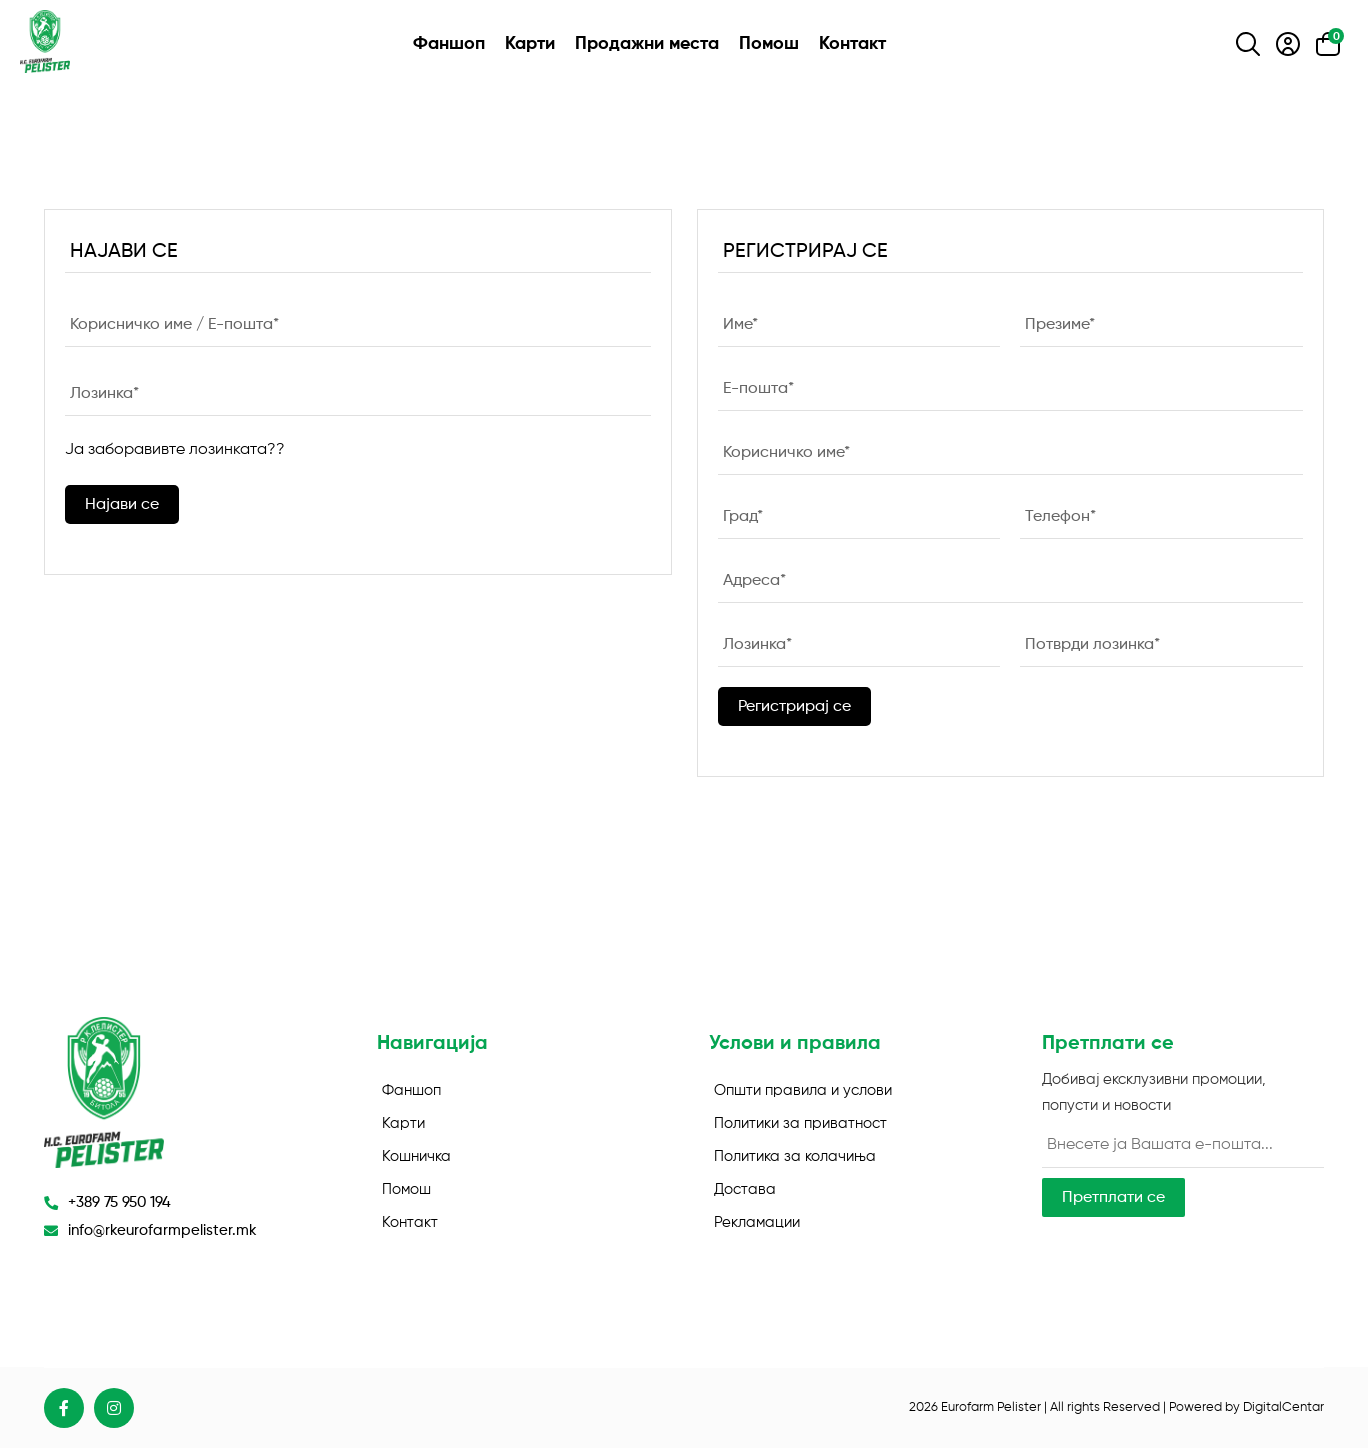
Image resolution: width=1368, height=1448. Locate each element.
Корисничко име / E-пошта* (174, 324)
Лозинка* (104, 393)
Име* (740, 324)
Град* (743, 516)
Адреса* (754, 580)
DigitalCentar (1283, 1407)
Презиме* (1060, 324)
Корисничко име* (786, 452)
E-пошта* (758, 388)
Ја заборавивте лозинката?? (175, 450)
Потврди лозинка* (1092, 644)
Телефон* (1060, 516)
